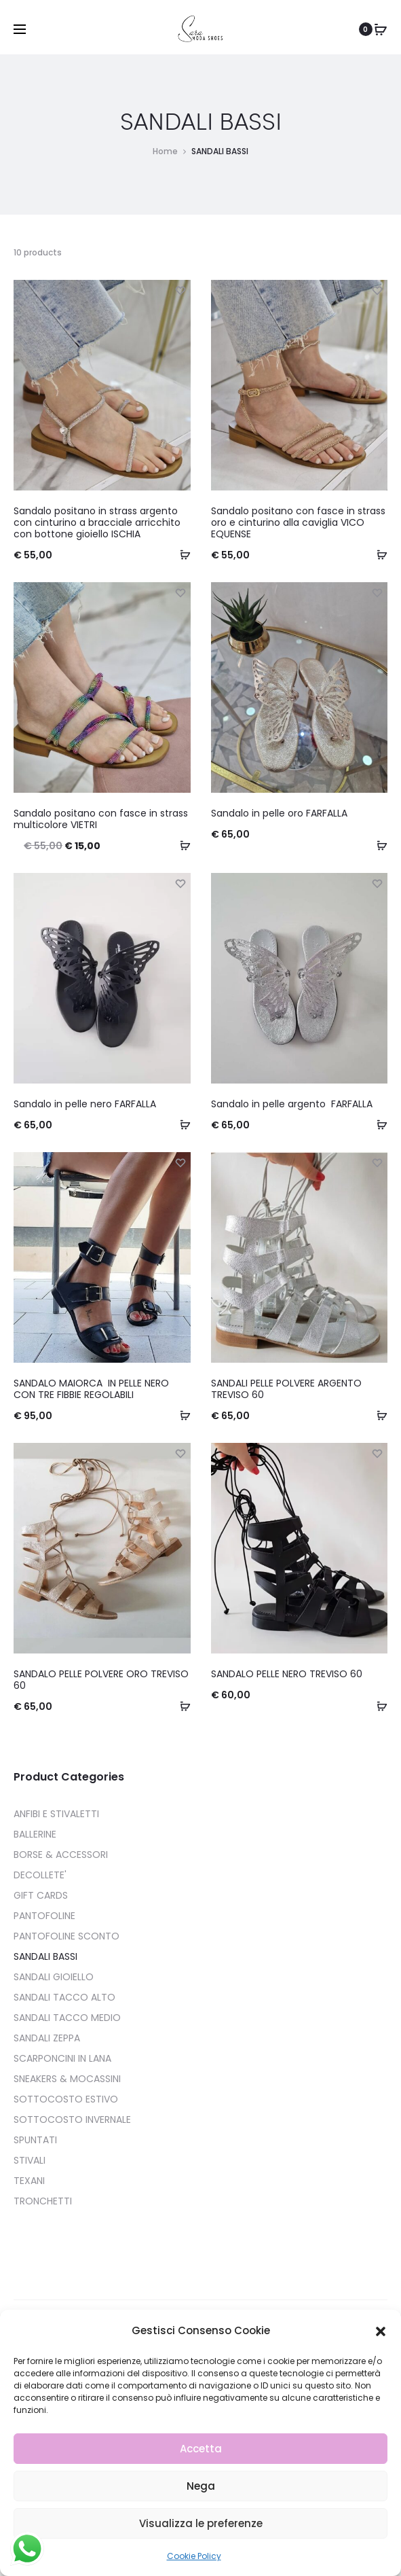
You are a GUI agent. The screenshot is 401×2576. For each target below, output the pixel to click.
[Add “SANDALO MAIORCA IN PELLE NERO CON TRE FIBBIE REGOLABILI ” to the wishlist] (180, 1162)
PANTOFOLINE (44, 1915)
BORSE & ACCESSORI (61, 1854)
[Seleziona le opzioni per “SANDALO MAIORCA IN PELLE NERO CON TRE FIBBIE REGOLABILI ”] (180, 1415)
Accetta (201, 2448)
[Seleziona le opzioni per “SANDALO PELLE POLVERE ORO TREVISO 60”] (180, 1706)
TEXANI (29, 2180)
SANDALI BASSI (45, 1956)
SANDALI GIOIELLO (54, 1977)
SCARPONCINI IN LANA (62, 2058)
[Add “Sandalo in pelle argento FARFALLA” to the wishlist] (377, 883)
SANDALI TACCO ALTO (64, 1997)
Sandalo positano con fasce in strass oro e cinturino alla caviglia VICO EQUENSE (298, 522)
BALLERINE (35, 1834)
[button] (380, 2331)
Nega (201, 2486)
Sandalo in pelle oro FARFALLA (279, 813)
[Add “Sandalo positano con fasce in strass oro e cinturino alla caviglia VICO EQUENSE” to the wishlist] (377, 290)
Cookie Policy (194, 2556)
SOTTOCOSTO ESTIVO (66, 2099)
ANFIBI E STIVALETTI (56, 1814)
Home (165, 151)
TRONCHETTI (43, 2201)
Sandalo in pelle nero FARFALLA (85, 1104)
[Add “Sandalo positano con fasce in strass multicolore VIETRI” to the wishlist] (180, 592)
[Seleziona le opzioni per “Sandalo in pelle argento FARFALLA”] (377, 1124)
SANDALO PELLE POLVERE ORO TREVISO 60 (101, 1679)
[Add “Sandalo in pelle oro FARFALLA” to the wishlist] (377, 592)
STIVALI (29, 2160)
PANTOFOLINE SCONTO (66, 1936)
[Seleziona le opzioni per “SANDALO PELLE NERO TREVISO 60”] (377, 1706)
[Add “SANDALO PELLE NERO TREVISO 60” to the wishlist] (377, 1453)
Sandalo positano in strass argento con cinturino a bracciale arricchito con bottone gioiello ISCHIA (97, 522)
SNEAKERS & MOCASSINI (67, 2079)
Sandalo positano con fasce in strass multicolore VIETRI (101, 818)
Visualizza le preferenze (201, 2523)
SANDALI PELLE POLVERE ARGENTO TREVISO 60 (286, 1388)
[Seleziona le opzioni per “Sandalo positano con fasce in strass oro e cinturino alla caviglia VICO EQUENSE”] (377, 554)
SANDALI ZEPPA (47, 2038)
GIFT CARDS (41, 1895)
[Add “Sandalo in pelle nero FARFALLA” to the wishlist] (180, 883)
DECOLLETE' (40, 1875)
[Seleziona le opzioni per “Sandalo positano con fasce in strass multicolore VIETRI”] (180, 845)
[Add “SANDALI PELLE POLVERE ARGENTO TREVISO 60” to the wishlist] (377, 1162)
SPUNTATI (35, 2140)
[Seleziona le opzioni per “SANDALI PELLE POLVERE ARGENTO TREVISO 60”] (377, 1415)
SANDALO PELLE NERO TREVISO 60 (286, 1674)
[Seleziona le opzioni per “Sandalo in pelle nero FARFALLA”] (180, 1124)
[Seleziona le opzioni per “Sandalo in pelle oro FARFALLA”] (377, 845)
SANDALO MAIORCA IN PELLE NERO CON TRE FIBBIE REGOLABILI (91, 1388)
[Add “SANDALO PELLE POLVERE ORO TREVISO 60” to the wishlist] (180, 1453)
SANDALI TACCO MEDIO (67, 2017)
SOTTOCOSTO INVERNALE (72, 2119)
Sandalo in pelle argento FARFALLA (292, 1104)
